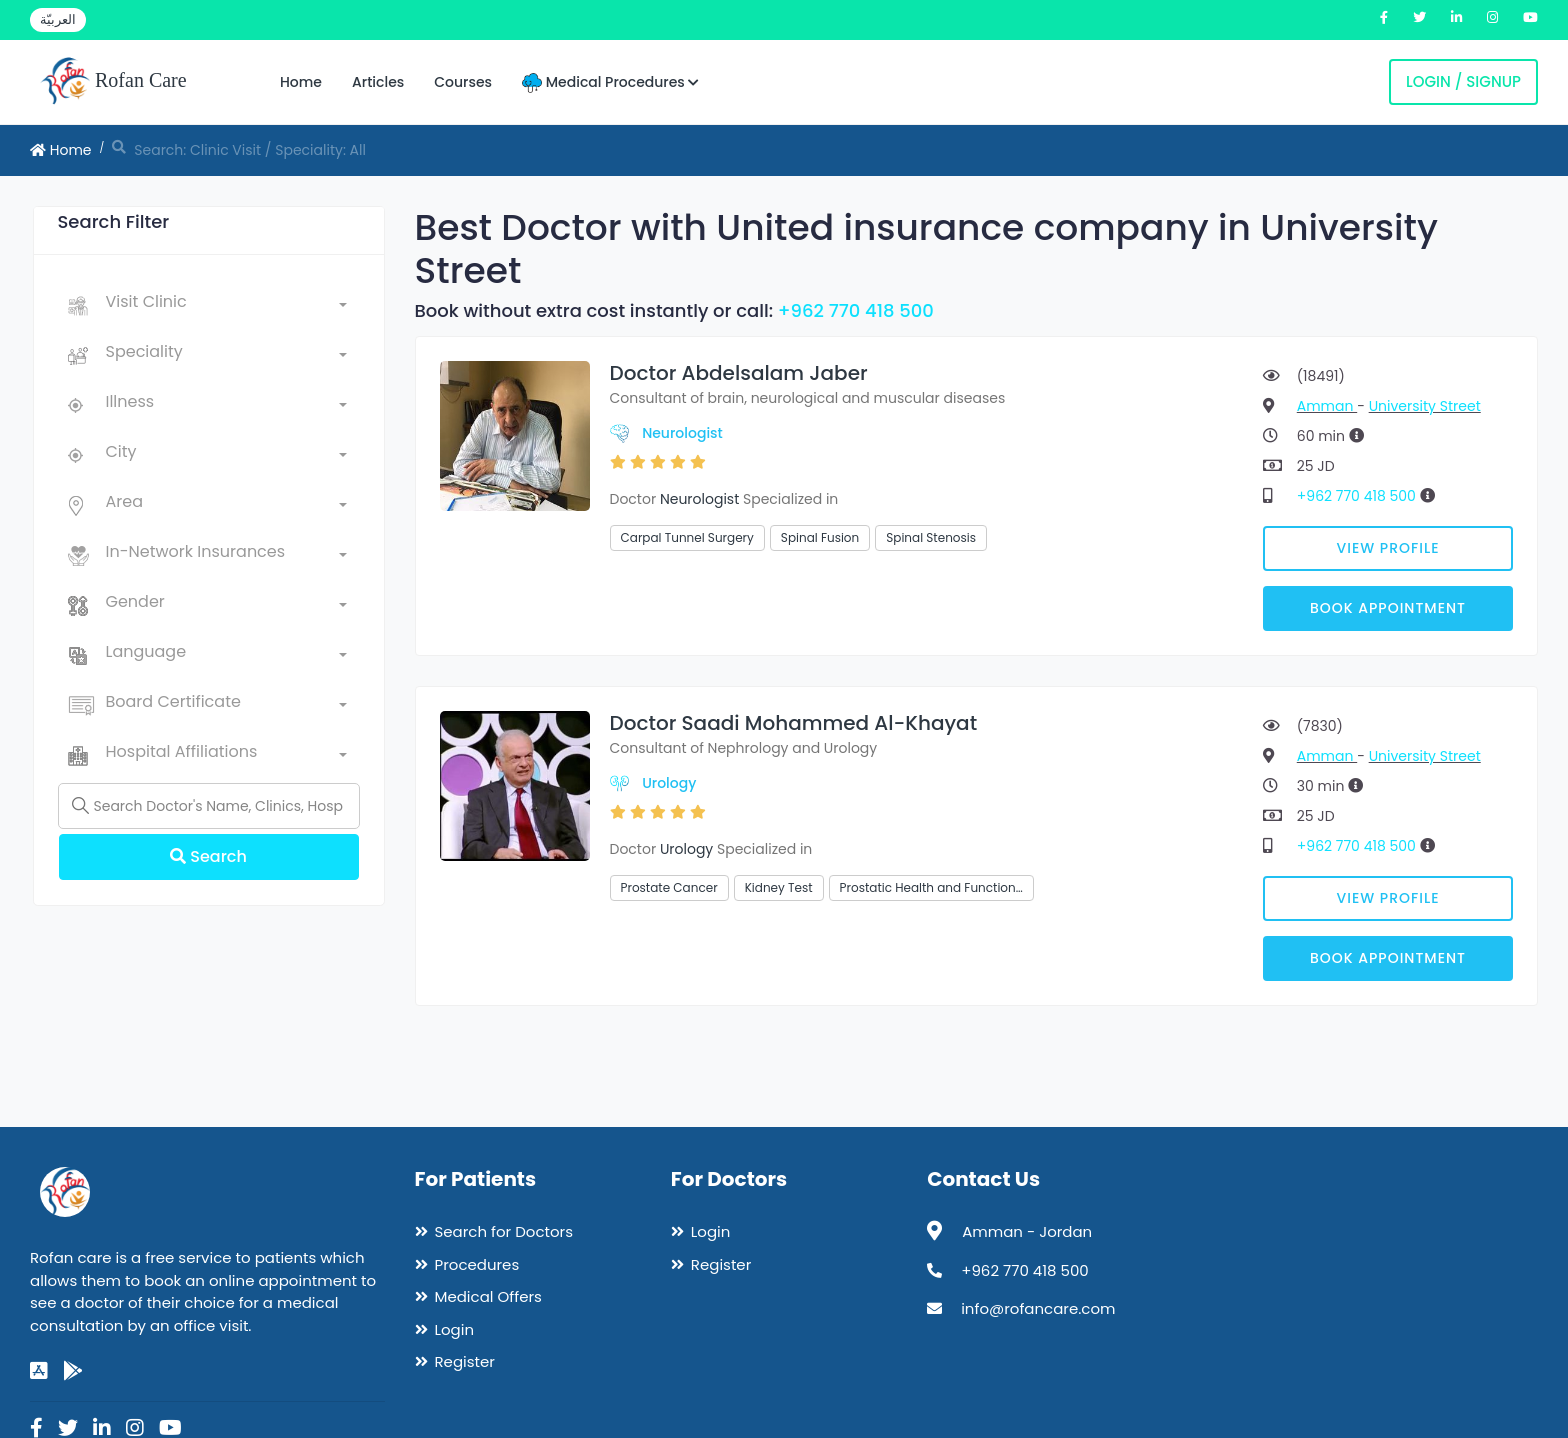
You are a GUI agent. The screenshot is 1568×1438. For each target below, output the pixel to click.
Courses (463, 82)
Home (301, 82)
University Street (1425, 406)
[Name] (209, 806)
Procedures (477, 1264)
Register (465, 1361)
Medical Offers (488, 1296)
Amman (1327, 406)
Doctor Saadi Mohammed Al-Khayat (794, 723)
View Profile (1388, 548)
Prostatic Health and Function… (931, 887)
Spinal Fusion (820, 537)
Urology (669, 783)
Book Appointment (1388, 608)
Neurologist (682, 433)
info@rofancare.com (1038, 1308)
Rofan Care (113, 82)
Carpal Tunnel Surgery (687, 537)
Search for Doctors (504, 1231)
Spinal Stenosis (931, 537)
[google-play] (73, 1371)
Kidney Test (779, 887)
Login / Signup (1463, 81)
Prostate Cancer (669, 887)
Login (455, 1329)
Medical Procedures (610, 82)
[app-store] (39, 1371)
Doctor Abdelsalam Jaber (739, 373)
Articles (378, 82)
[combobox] (226, 306)
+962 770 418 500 (856, 310)
